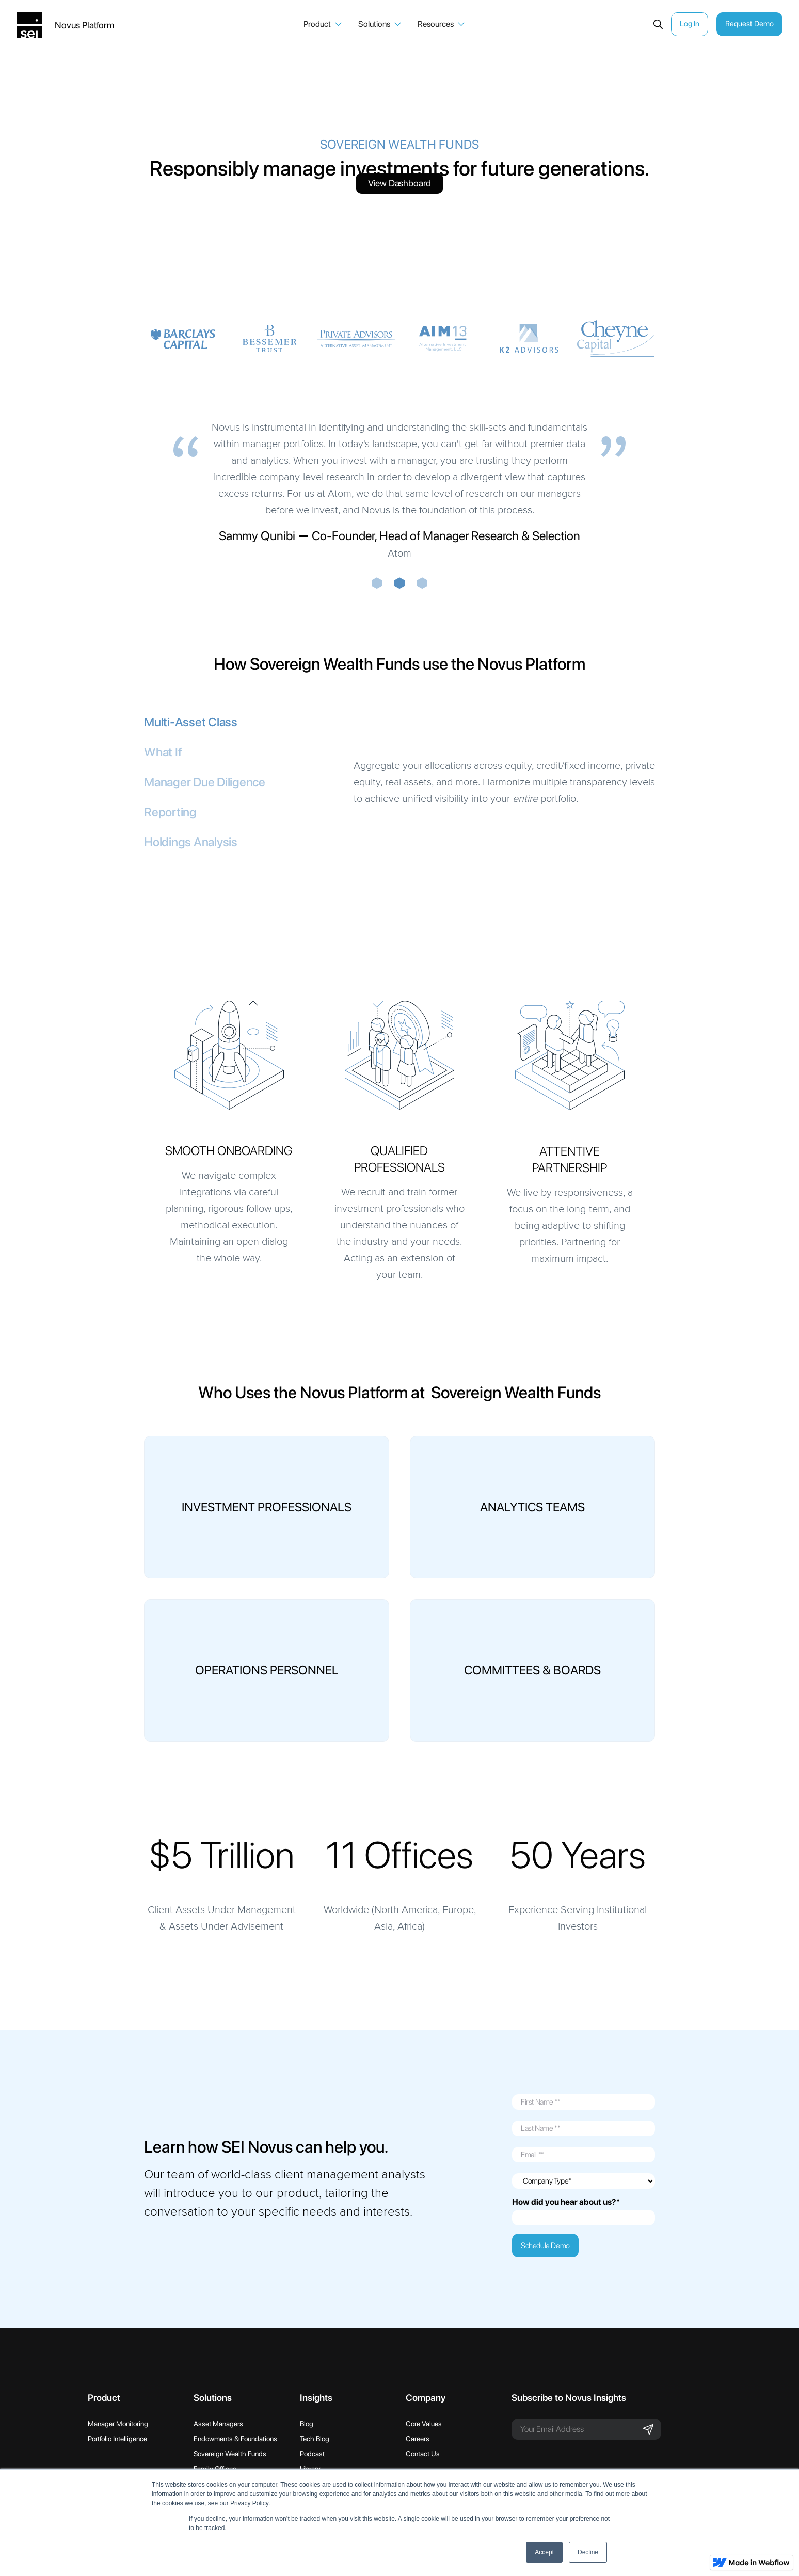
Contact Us (423, 2453)
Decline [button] (588, 2552)
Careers (417, 2439)
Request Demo (749, 23)
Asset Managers (218, 2424)
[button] (322, 24)
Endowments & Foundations (235, 2439)
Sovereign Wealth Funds (230, 2453)
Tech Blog (314, 2439)
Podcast (312, 2453)
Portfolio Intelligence (117, 2439)
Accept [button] (544, 2552)
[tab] (244, 722)
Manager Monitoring (118, 2424)
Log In (689, 23)
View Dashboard (399, 183)
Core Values (424, 2424)
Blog (306, 2424)
